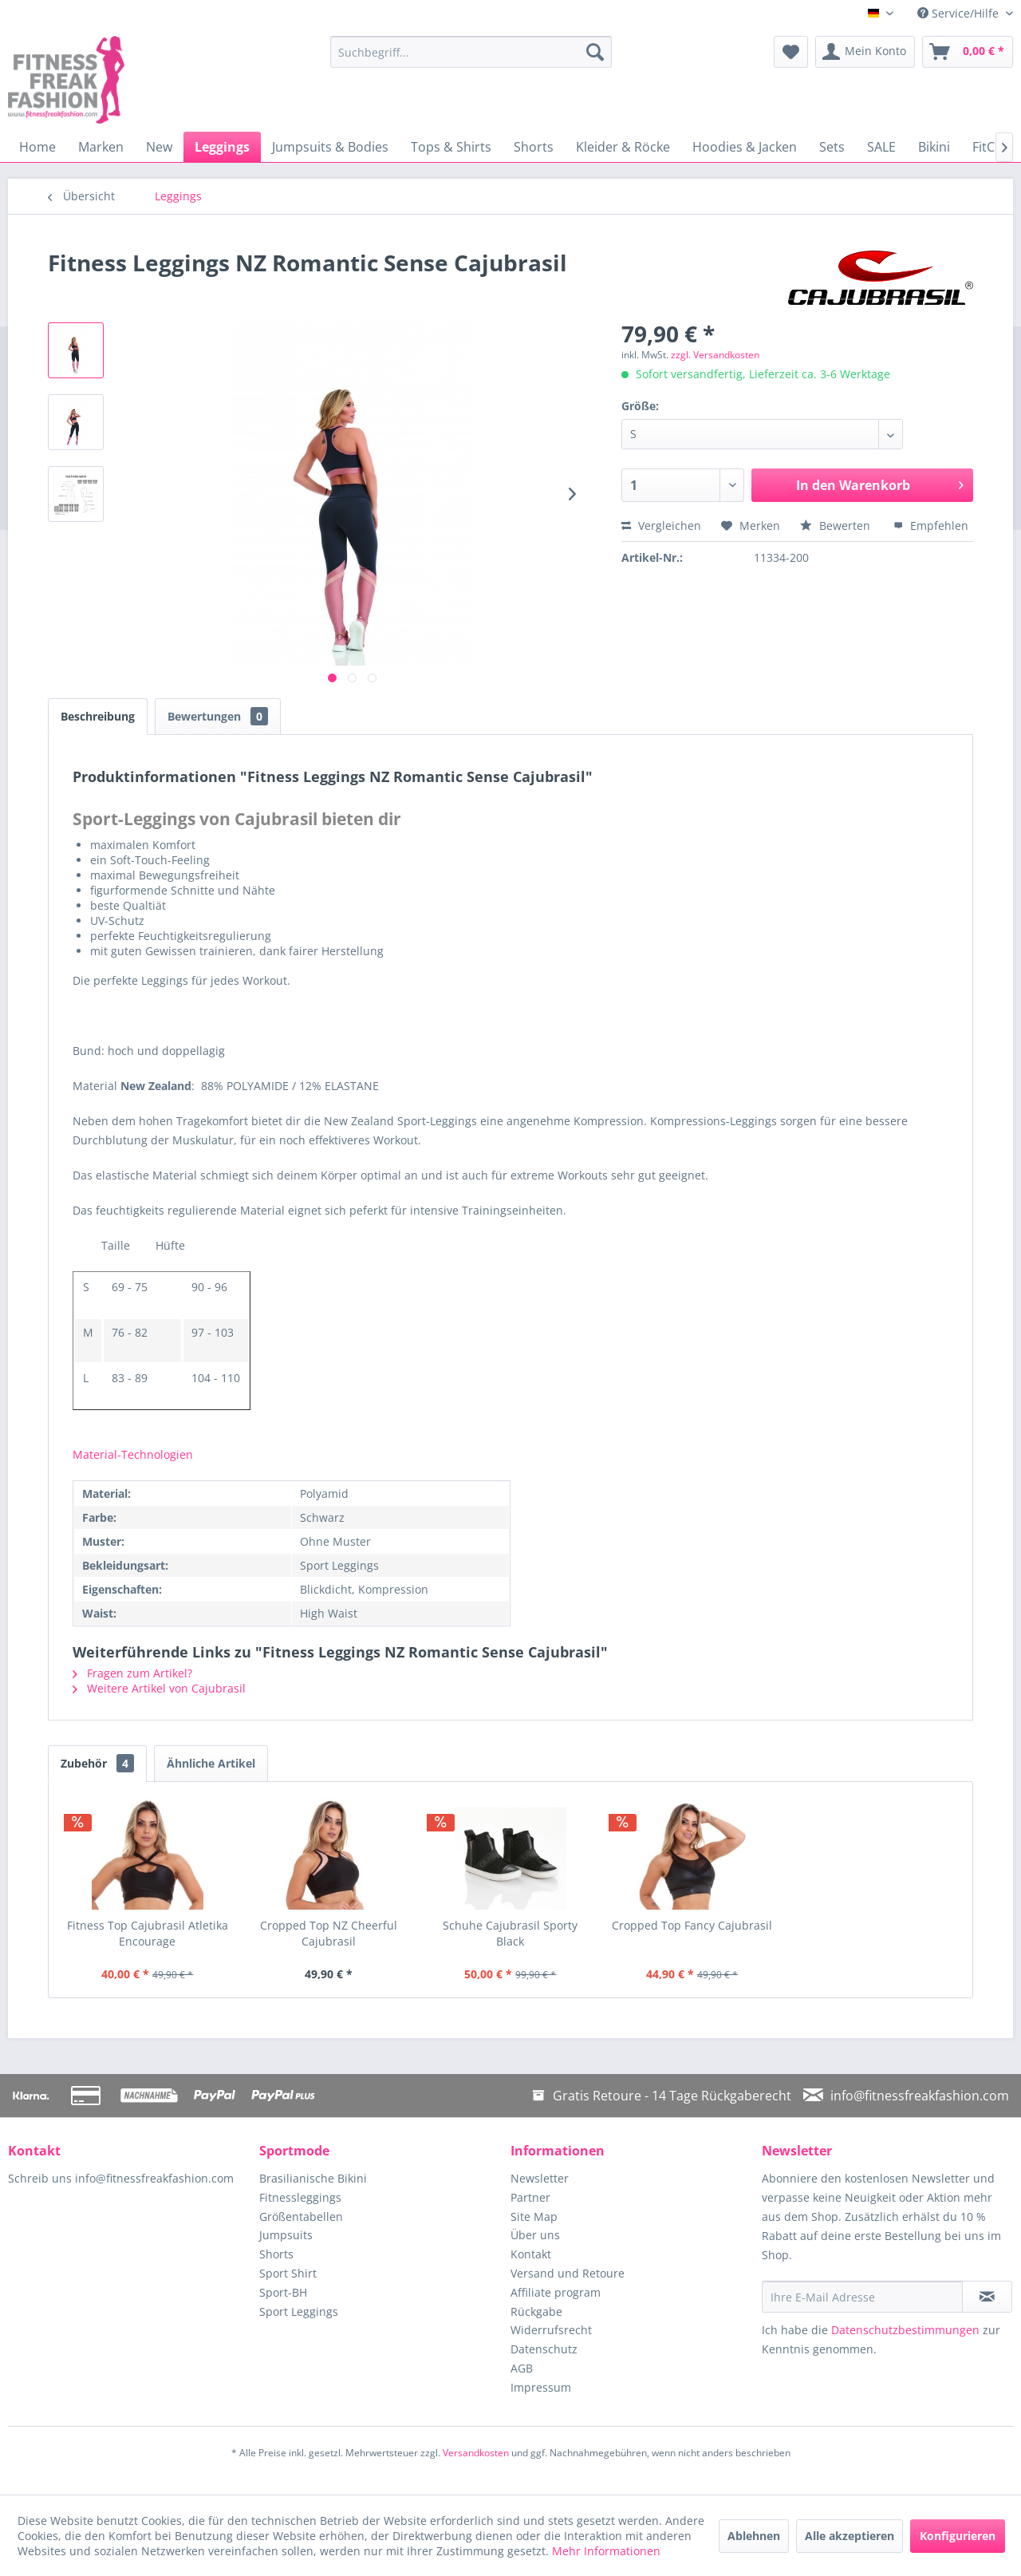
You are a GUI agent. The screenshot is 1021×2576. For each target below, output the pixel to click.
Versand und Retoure (567, 2273)
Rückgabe (536, 2311)
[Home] (37, 147)
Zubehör (97, 1763)
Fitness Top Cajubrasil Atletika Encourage (147, 1933)
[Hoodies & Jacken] (744, 147)
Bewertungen (218, 716)
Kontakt (530, 2254)
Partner (530, 2197)
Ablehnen (753, 2535)
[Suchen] (595, 52)
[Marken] (101, 147)
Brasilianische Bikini (313, 2178)
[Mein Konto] (865, 52)
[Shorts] (534, 147)
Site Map (534, 2216)
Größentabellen (301, 2216)
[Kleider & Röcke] (623, 147)
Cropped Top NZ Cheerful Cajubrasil (328, 1933)
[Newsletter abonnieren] (987, 2297)
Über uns (535, 2234)
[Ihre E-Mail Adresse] (862, 2297)
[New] (159, 147)
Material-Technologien (133, 1454)
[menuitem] (471, 52)
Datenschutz (544, 2349)
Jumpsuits (286, 2234)
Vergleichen (661, 525)
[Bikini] (934, 147)
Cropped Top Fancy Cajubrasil (692, 1925)
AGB (521, 2368)
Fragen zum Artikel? (132, 1673)
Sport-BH (283, 2292)
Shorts (276, 2254)
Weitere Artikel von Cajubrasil (159, 1688)
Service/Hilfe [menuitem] (959, 13)
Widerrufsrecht (551, 2329)
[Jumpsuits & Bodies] (330, 147)
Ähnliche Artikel (211, 1763)
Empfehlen (930, 525)
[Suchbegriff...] (471, 52)
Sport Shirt (288, 2273)
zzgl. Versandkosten (715, 355)
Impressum (540, 2387)
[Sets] (832, 147)
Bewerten (836, 525)
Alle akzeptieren (849, 2535)
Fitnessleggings (300, 2197)
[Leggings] (222, 147)
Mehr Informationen (606, 2550)
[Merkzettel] (791, 52)
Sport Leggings (298, 2311)
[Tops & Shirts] (451, 147)
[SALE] (881, 147)
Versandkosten (476, 2452)
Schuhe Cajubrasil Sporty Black (510, 1933)
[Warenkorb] (967, 52)
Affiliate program (555, 2292)
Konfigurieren (957, 2535)
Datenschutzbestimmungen (905, 2329)
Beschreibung (98, 716)
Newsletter (539, 2178)
